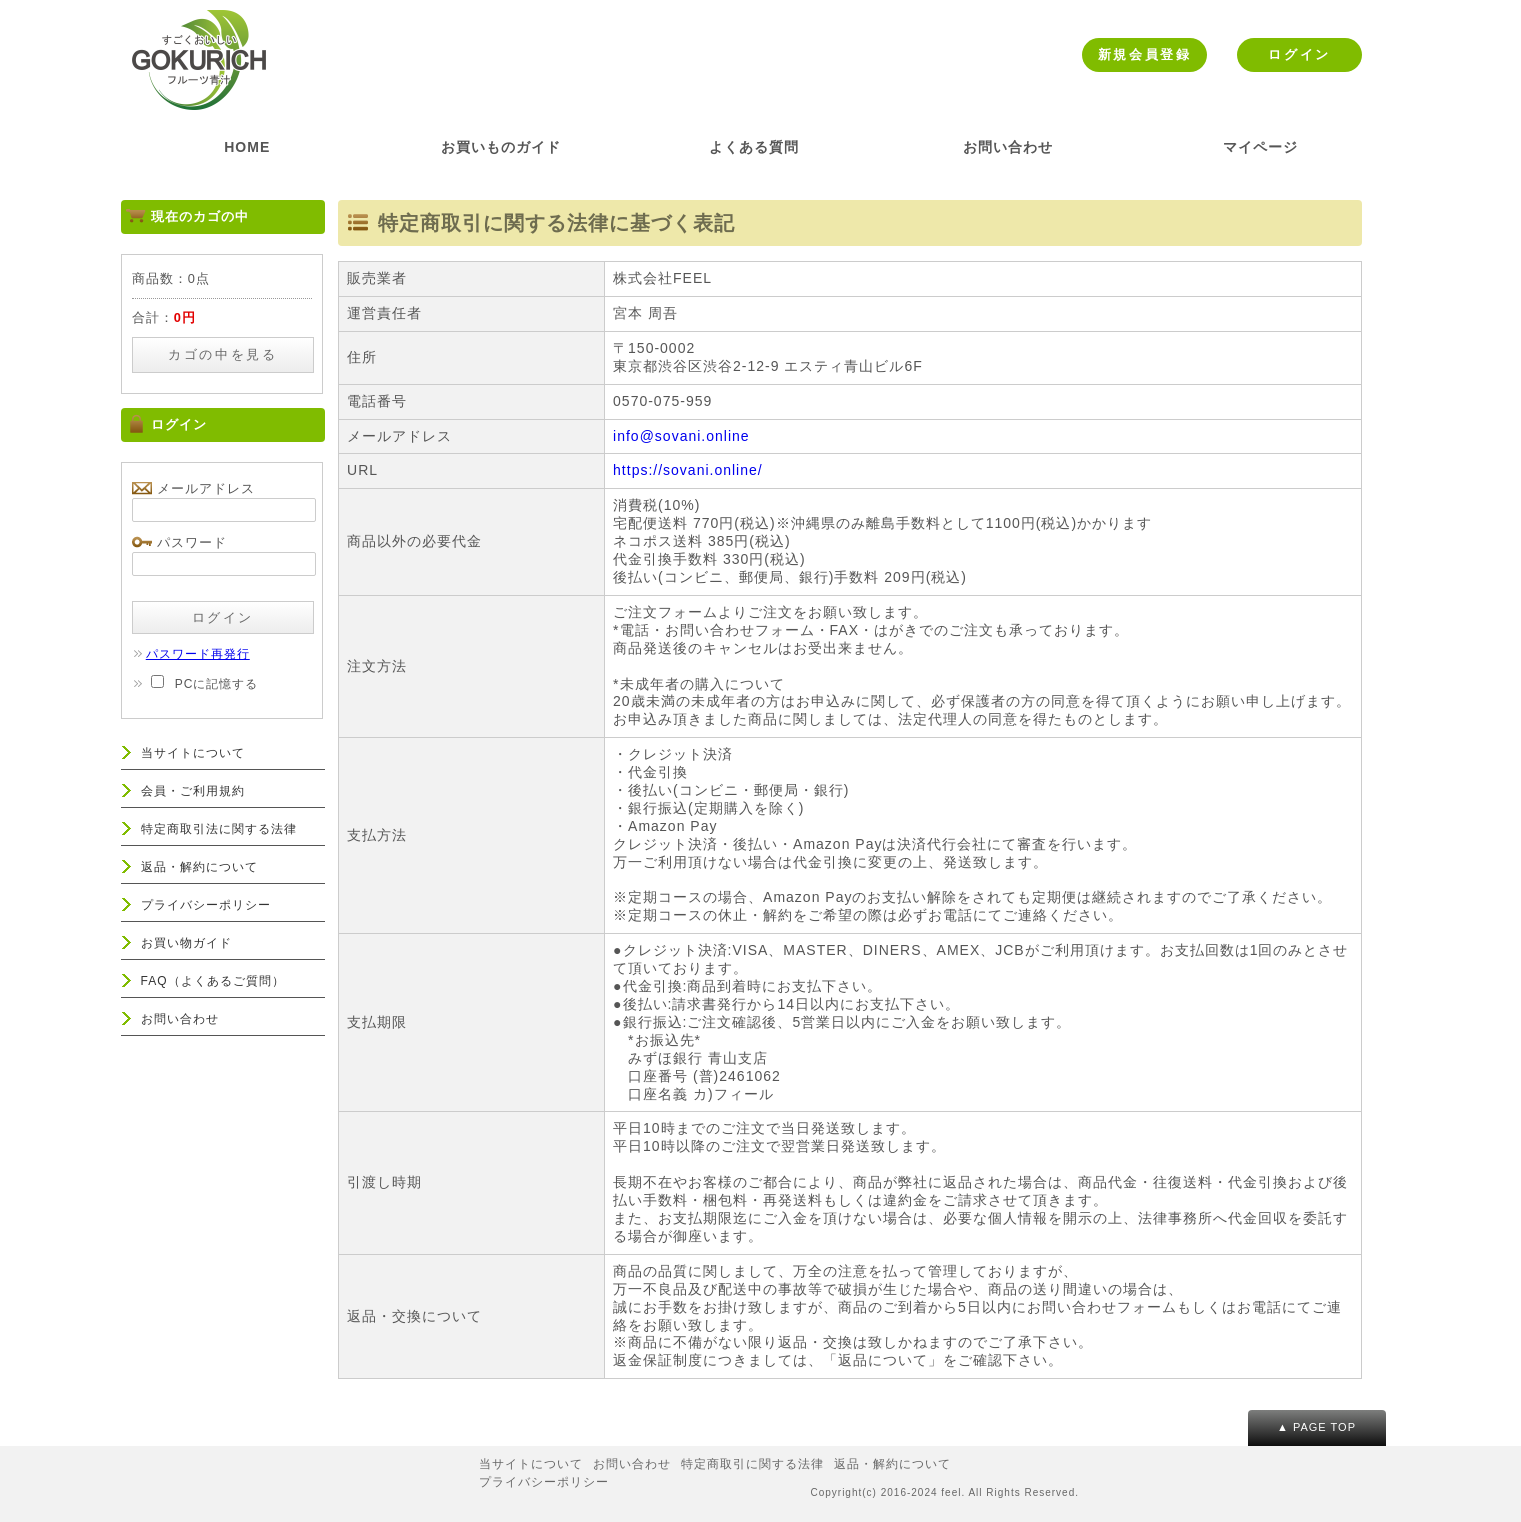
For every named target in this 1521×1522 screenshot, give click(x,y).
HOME (247, 147)
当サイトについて (193, 753)
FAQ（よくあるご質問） (213, 981)
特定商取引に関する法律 (752, 1464)
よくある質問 (754, 147)
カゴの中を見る (222, 354)
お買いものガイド (501, 147)
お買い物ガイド (186, 943)
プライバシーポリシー (206, 905)
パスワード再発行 (191, 654)
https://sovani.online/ (688, 470)
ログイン (1299, 54)
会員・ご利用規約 (193, 791)
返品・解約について (199, 867)
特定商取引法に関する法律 (219, 829)
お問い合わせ (1008, 147)
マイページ (1260, 147)
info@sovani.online (681, 436)
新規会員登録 (1145, 54)
